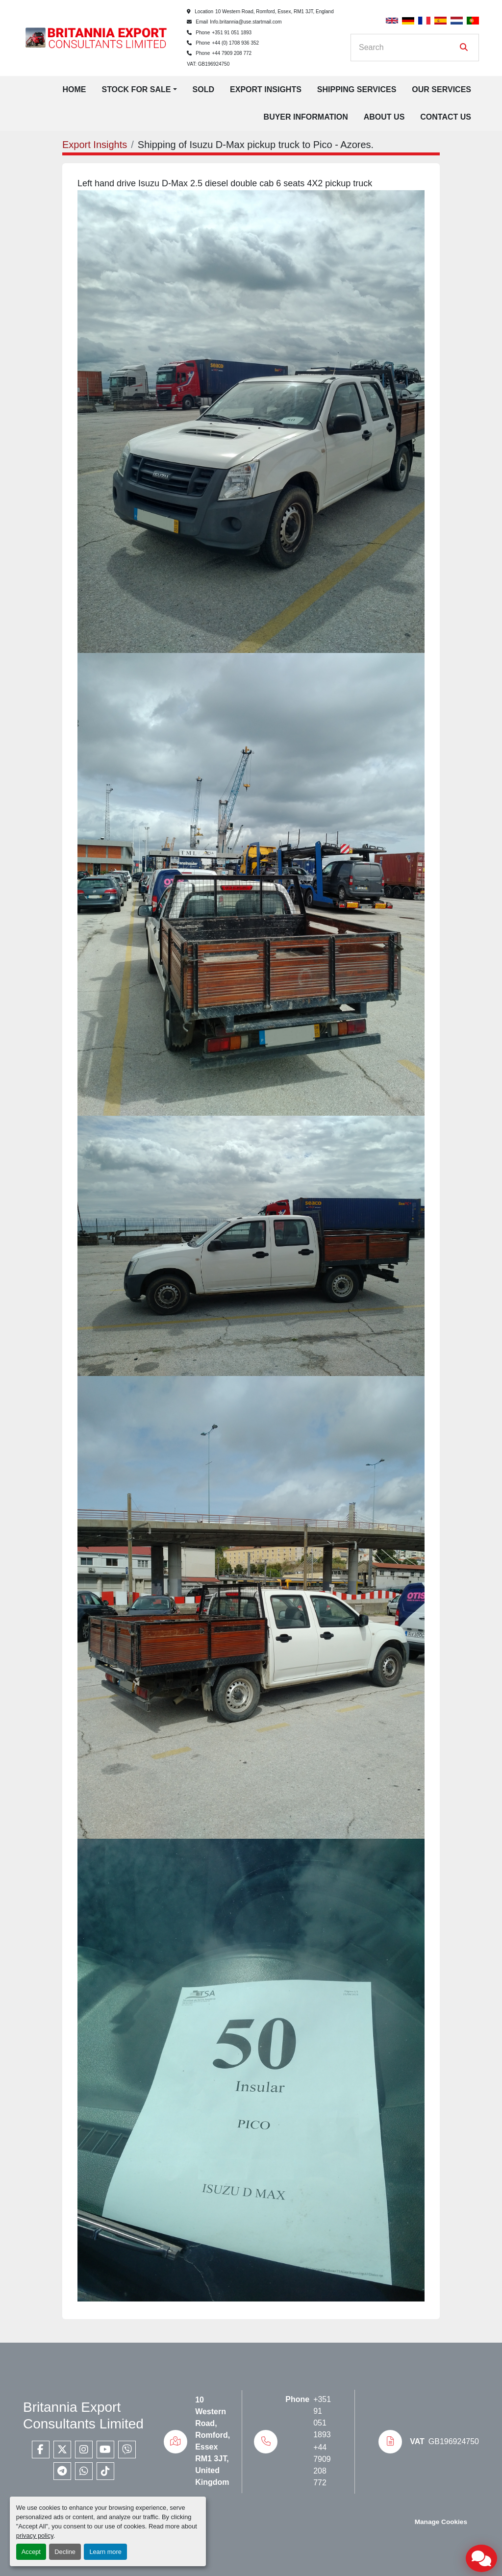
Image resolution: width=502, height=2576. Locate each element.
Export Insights (265, 89)
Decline (64, 2551)
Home (74, 89)
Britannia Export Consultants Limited (83, 2415)
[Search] (408, 47)
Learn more (105, 2551)
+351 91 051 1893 (231, 32)
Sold (203, 89)
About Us (384, 117)
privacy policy (34, 2535)
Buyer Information (306, 117)
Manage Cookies (441, 2522)
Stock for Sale (136, 89)
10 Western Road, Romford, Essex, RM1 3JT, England (274, 11)
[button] (139, 89)
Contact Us (445, 117)
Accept (31, 2551)
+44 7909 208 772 (231, 53)
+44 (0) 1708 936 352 (235, 43)
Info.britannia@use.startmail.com (245, 22)
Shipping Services (357, 89)
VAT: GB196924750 (208, 64)
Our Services (441, 89)
